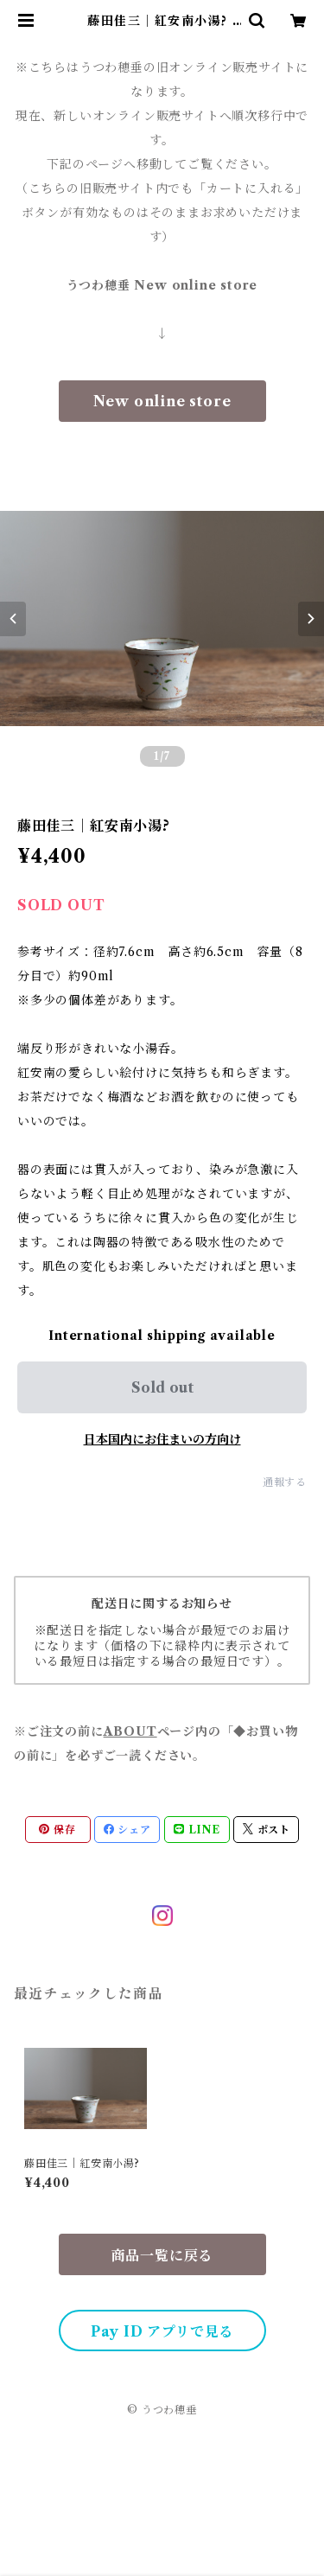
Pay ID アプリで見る (162, 2331)
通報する (285, 1482)
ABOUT (130, 1731)
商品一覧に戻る (162, 2255)
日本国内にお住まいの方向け (162, 1439)
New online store (162, 401)
